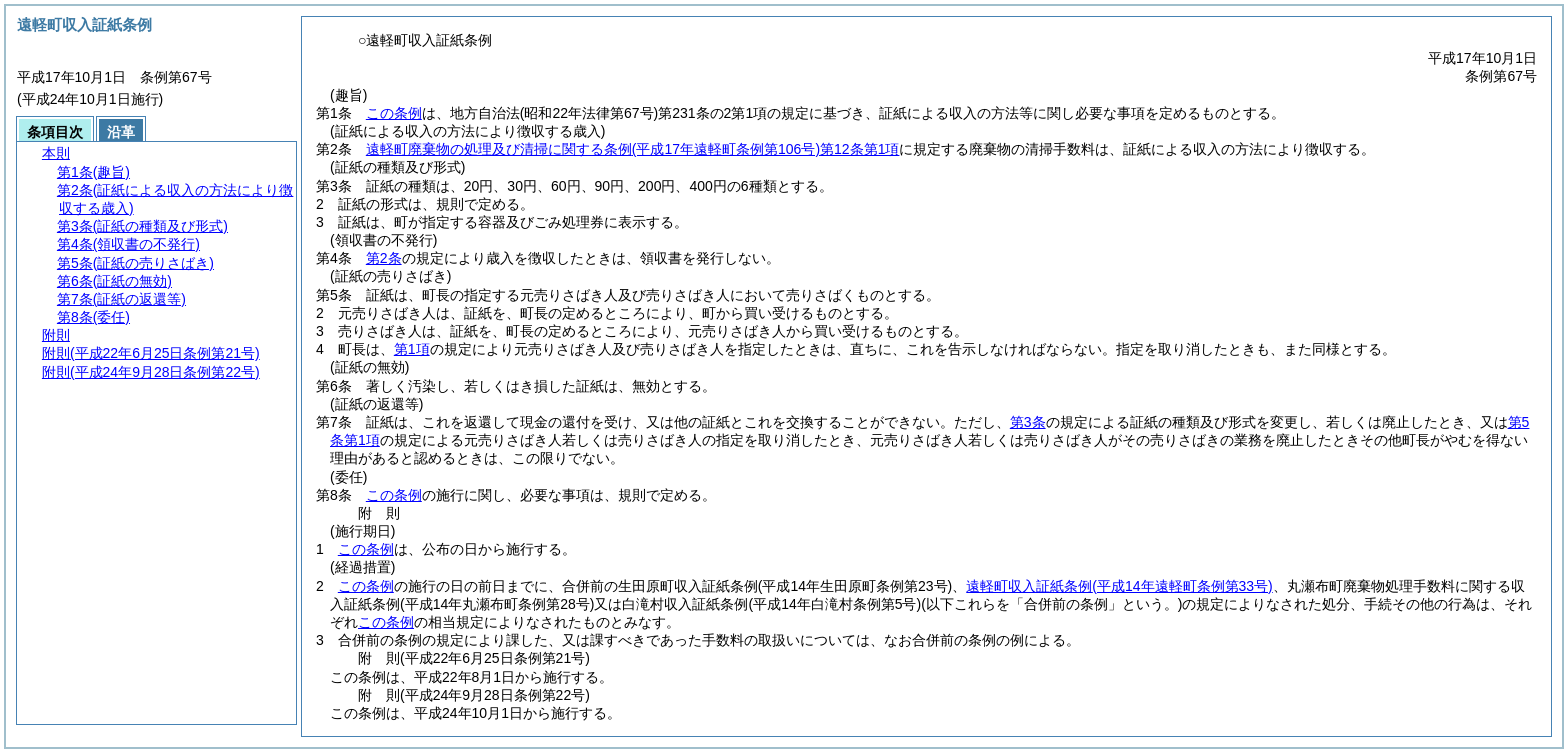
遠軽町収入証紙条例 (1119, 586)
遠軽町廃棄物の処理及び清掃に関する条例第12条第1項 (633, 149)
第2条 (384, 258)
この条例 (394, 113)
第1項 (412, 349)
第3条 (1028, 422)
